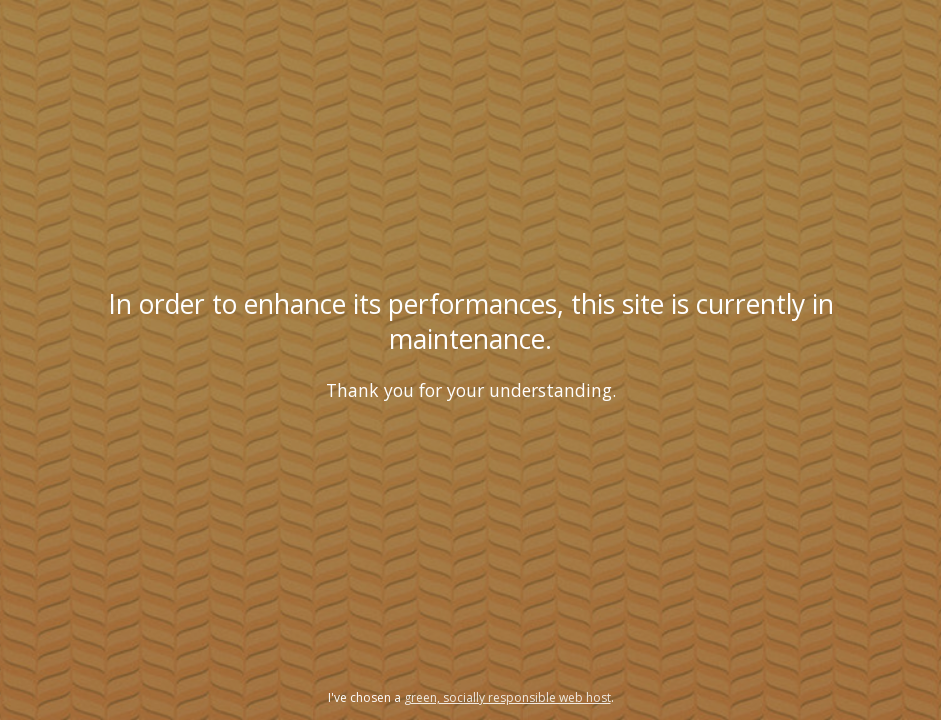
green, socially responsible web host (507, 697)
